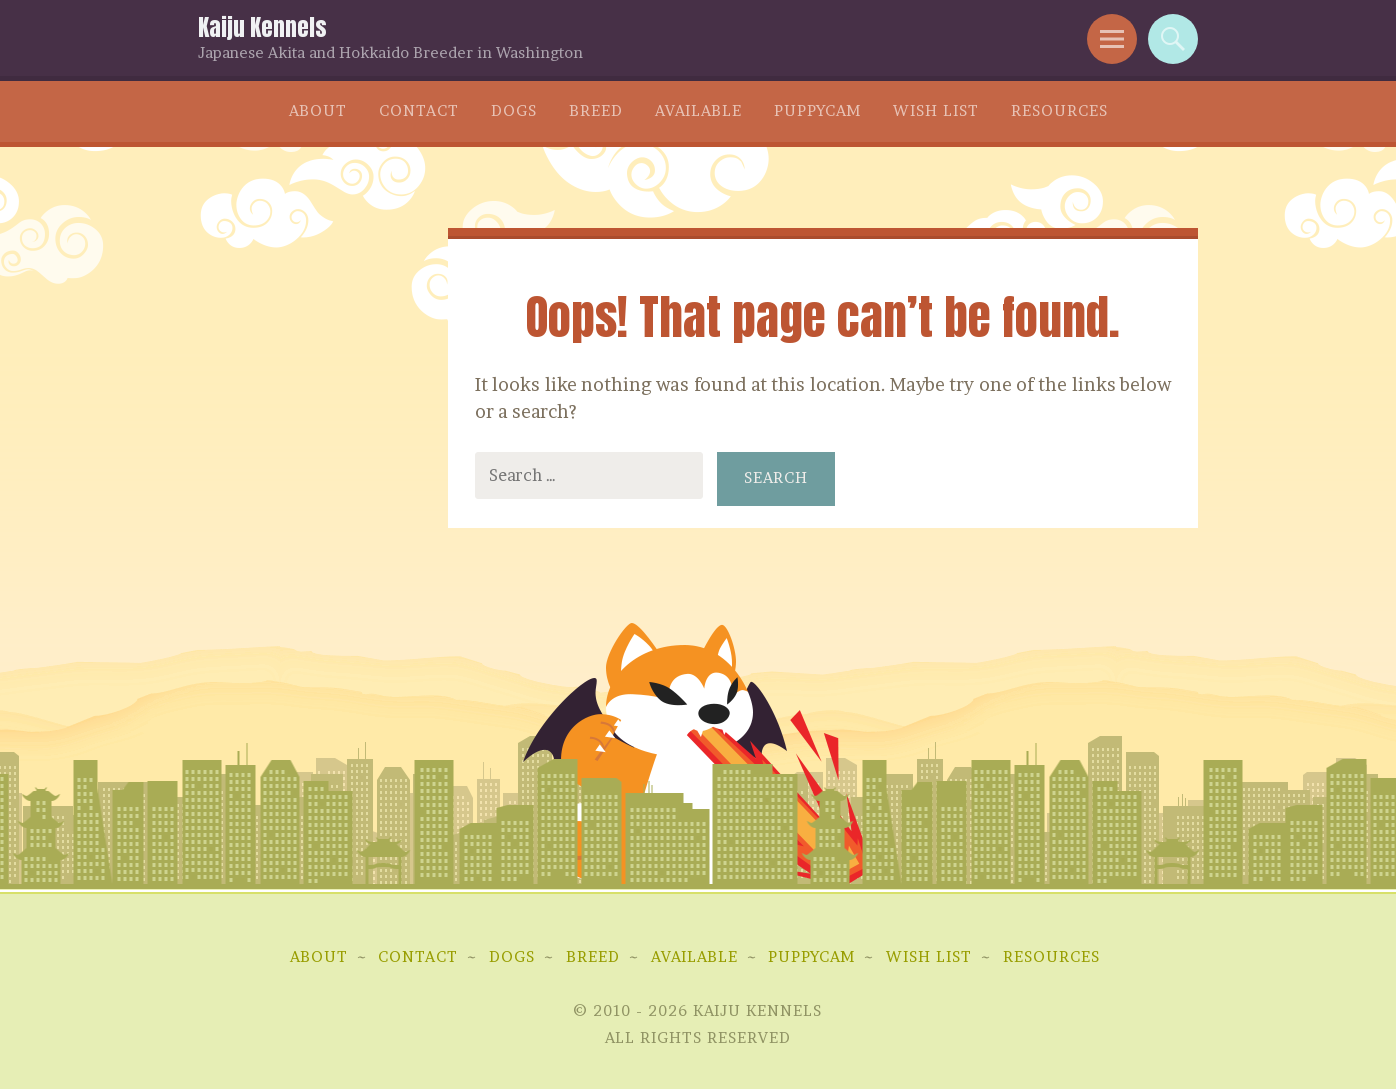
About (318, 110)
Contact (419, 110)
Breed (596, 110)
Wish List (936, 110)
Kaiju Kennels (262, 27)
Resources (1059, 110)
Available (698, 110)
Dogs (514, 110)
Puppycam (817, 110)
